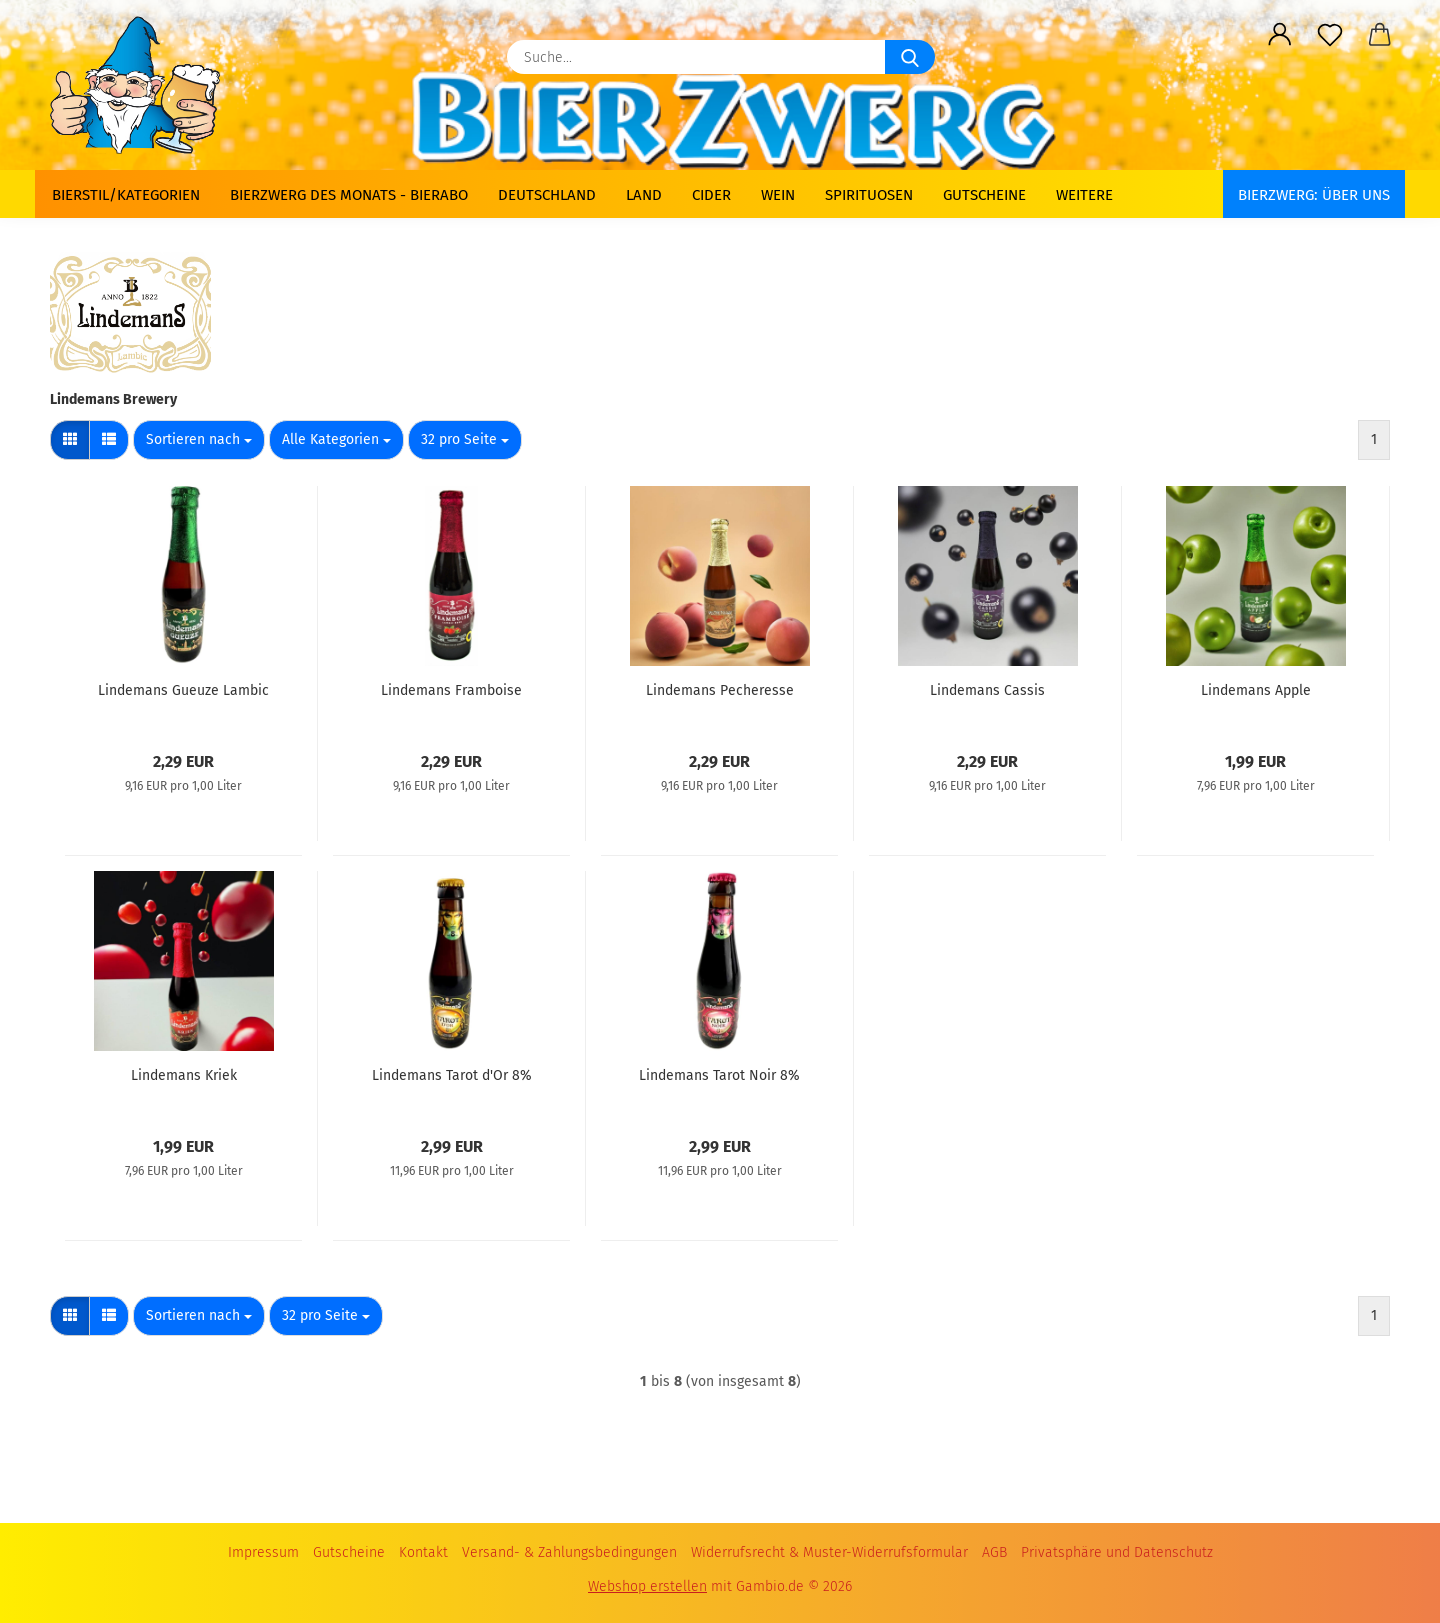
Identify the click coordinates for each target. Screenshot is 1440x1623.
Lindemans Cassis (987, 690)
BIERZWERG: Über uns (1314, 195)
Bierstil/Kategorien (126, 195)
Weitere (1084, 195)
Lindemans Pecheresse (720, 690)
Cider (711, 195)
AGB (994, 1552)
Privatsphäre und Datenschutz (1117, 1552)
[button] (1280, 35)
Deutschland (547, 195)
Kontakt (423, 1552)
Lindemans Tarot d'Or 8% (452, 1075)
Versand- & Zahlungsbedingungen (569, 1552)
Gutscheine (984, 195)
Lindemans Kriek (184, 1075)
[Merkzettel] (1330, 35)
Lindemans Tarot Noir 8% (719, 1075)
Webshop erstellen (647, 1586)
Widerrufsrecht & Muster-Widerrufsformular (829, 1552)
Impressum (263, 1552)
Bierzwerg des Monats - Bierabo (349, 195)
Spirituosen (869, 195)
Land (644, 195)
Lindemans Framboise (451, 690)
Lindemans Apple (1256, 690)
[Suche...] (910, 57)
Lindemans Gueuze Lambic (183, 690)
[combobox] (199, 440)
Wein (778, 195)
